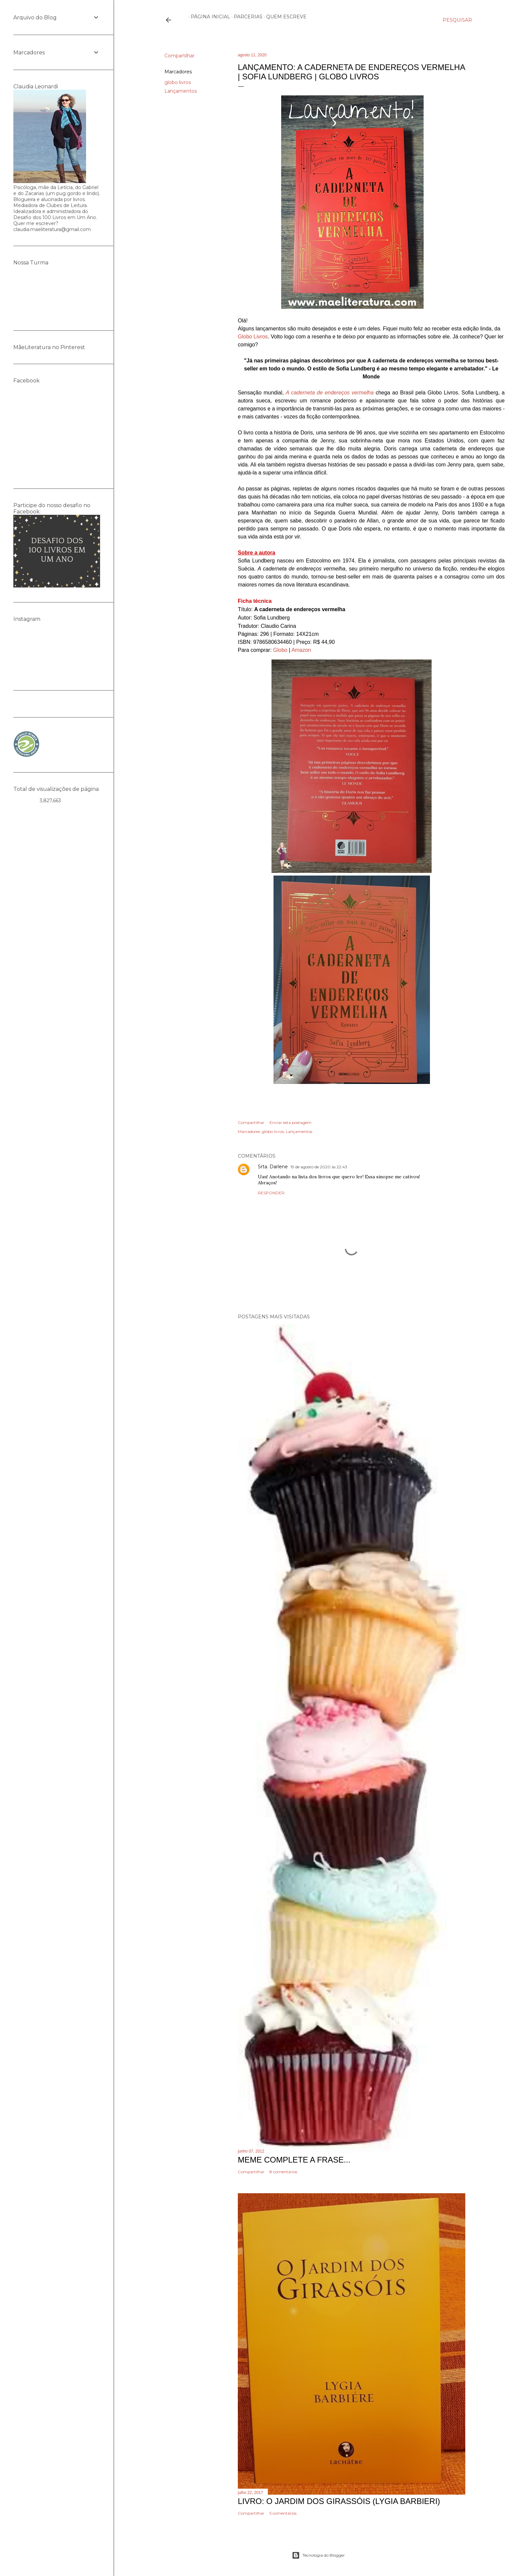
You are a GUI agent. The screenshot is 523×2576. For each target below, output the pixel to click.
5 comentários (283, 2513)
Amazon (301, 650)
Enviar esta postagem (291, 1122)
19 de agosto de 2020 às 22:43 (319, 1166)
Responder (271, 1192)
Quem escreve (284, 17)
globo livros (177, 82)
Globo (280, 650)
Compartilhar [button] (179, 56)
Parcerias (245, 17)
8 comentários (283, 2171)
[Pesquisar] (457, 20)
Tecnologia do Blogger (318, 2555)
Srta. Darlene (273, 1167)
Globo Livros (253, 336)
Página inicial (208, 17)
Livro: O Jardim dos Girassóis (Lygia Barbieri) (339, 2501)
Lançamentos (180, 91)
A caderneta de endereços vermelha (330, 392)
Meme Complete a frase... (294, 2159)
